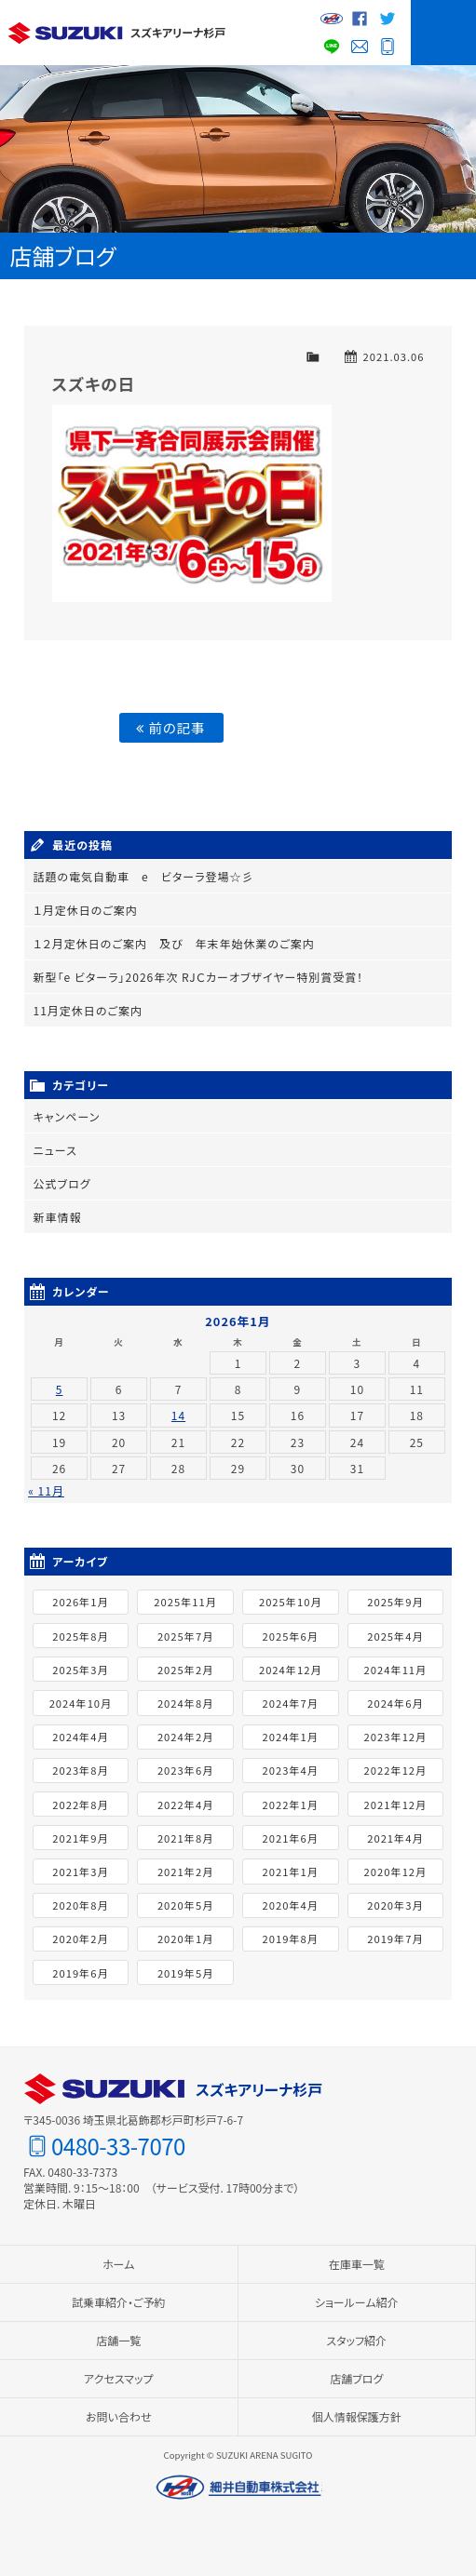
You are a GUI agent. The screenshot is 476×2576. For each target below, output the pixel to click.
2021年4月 (395, 1838)
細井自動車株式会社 (238, 2488)
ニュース (55, 1150)
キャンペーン (67, 1116)
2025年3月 (80, 1669)
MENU (443, 32)
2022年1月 (291, 1803)
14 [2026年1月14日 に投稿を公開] (178, 1415)
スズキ (65, 32)
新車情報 (58, 1217)
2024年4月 (80, 1736)
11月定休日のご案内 (88, 1010)
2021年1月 (291, 1871)
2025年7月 (185, 1636)
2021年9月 (80, 1838)
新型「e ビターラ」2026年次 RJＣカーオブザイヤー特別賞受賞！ (199, 977)
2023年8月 (80, 1770)
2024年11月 (396, 1669)
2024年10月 (81, 1703)
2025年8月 (80, 1636)
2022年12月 (396, 1770)
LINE (332, 46)
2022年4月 (185, 1803)
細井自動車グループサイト (332, 19)
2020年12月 (396, 1871)
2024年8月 (185, 1703)
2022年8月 (80, 1803)
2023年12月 (396, 1736)
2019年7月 (395, 1938)
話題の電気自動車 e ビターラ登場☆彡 (144, 876)
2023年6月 (185, 1770)
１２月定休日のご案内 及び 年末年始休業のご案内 (174, 943)
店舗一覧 (118, 2340)
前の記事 (170, 727)
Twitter (387, 19)
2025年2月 (185, 1669)
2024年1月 (291, 1736)
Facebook (360, 19)
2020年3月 (395, 1905)
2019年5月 (185, 1972)
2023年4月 (291, 1770)
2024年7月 (291, 1703)
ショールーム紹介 (357, 2302)
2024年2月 (185, 1736)
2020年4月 (291, 1905)
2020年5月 (185, 1905)
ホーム (118, 2264)
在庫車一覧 (357, 2264)
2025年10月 (290, 1601)
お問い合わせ (360, 46)
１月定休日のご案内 (86, 910)
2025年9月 (395, 1601)
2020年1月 (185, 1938)
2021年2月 (185, 1871)
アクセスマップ (118, 2378)
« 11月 (46, 1490)
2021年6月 (291, 1838)
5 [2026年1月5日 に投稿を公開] (59, 1389)
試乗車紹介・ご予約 (119, 2302)
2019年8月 (291, 1938)
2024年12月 (290, 1669)
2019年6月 (80, 1972)
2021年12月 (396, 1803)
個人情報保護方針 (356, 2416)
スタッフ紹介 (356, 2340)
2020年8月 (80, 1905)
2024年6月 (395, 1703)
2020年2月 (80, 1938)
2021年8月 (185, 1838)
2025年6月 (291, 1636)
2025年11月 (185, 1601)
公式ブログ (62, 1183)
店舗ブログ (356, 2378)
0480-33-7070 (387, 46)
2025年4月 (395, 1636)
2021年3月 (80, 1871)
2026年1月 (80, 1601)
